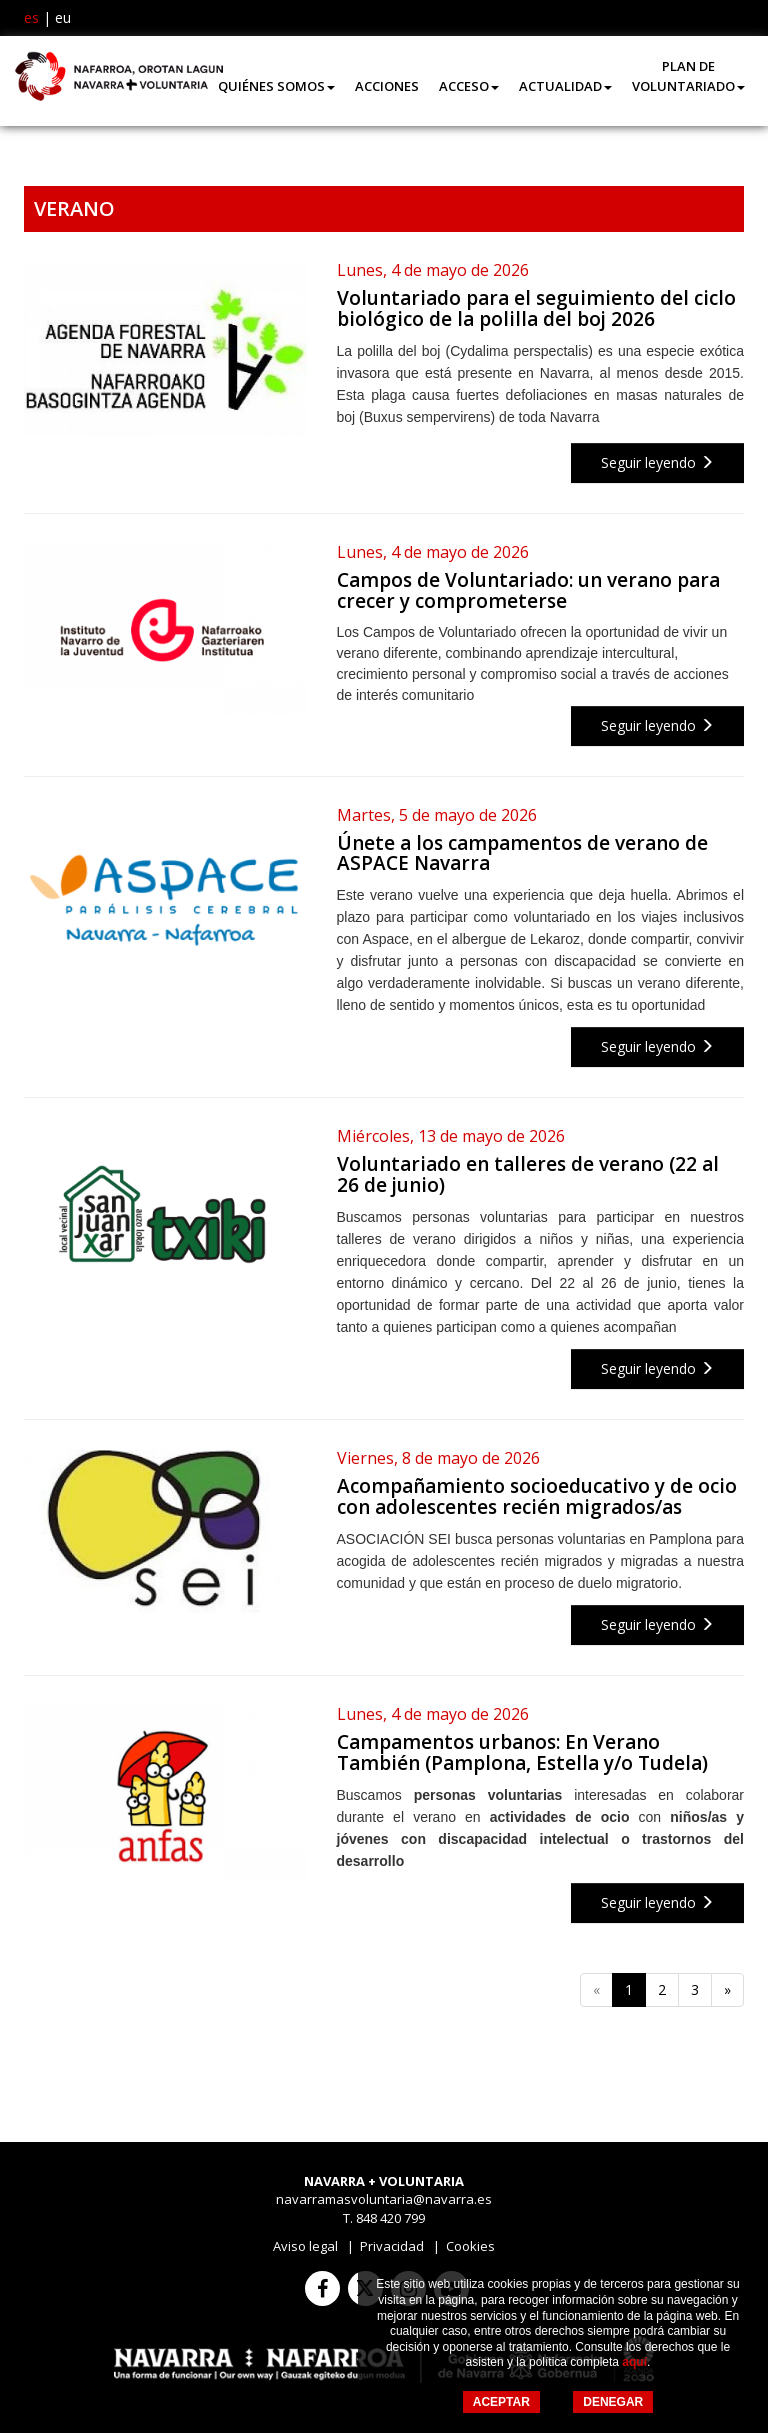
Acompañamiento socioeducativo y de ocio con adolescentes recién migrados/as (537, 1496)
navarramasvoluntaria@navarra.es (384, 2199)
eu (63, 17)
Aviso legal (305, 2246)
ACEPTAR (501, 2402)
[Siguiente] (727, 1990)
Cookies (470, 2246)
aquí (634, 2362)
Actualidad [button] (565, 86)
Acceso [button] (469, 86)
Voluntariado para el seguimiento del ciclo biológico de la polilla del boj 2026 (536, 308)
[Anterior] (596, 1990)
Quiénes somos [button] (276, 86)
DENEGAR (613, 2402)
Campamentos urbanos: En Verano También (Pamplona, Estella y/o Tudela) (522, 1752)
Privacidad (392, 2246)
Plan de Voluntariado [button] (688, 76)
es (31, 17)
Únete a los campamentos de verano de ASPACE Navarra (522, 853)
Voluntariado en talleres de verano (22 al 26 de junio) (528, 1174)
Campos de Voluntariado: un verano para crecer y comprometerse (528, 590)
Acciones (387, 86)
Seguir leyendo (657, 462)
